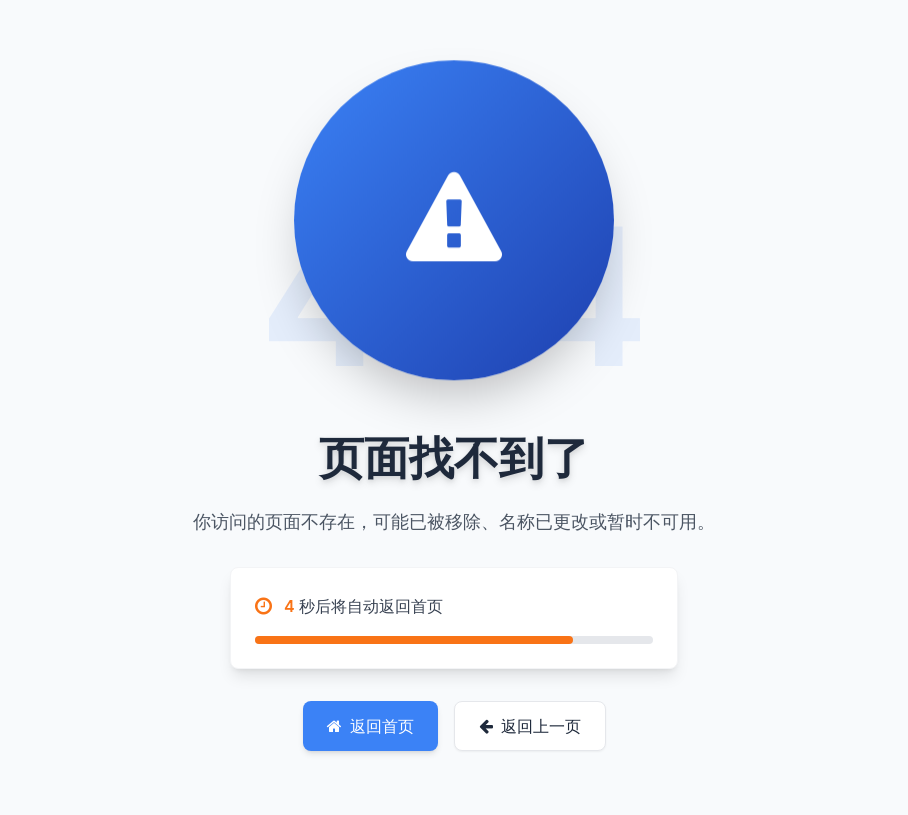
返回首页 (370, 726)
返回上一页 (530, 726)
